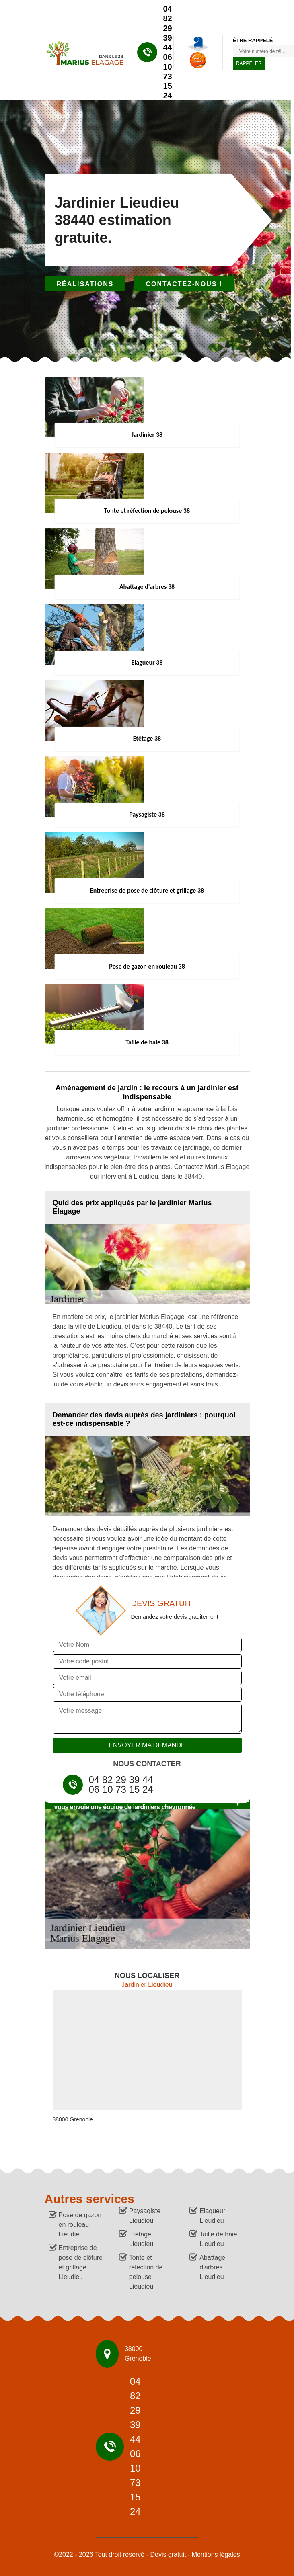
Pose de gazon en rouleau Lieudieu (80, 2225)
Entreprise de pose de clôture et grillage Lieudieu (81, 2262)
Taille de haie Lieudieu (218, 2239)
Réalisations (85, 284)
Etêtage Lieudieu (141, 2239)
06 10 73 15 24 (167, 76)
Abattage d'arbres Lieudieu (212, 2267)
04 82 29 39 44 (167, 28)
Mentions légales (216, 2554)
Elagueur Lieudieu (212, 2215)
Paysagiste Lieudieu (144, 2215)
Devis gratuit (168, 2554)
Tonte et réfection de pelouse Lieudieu (146, 2272)
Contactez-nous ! (184, 284)
